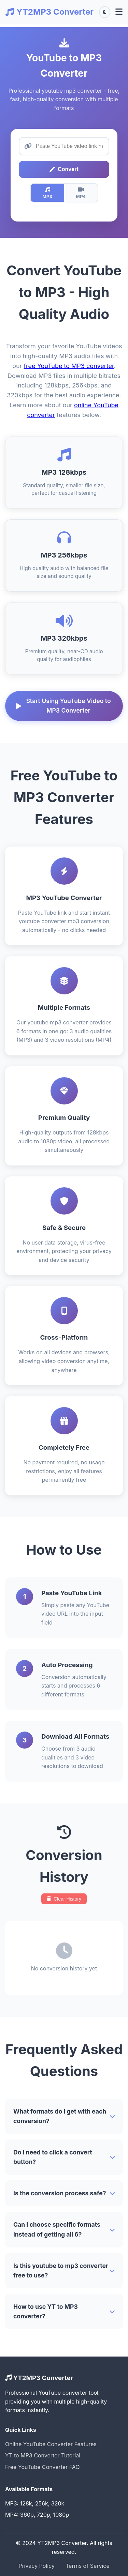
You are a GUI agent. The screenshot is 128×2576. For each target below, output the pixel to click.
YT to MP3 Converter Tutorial (42, 2455)
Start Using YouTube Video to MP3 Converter (63, 705)
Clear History (64, 1899)
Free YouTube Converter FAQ (42, 2467)
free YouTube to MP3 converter (69, 365)
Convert (63, 169)
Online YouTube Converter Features (51, 2444)
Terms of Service (88, 2565)
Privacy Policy (36, 2565)
